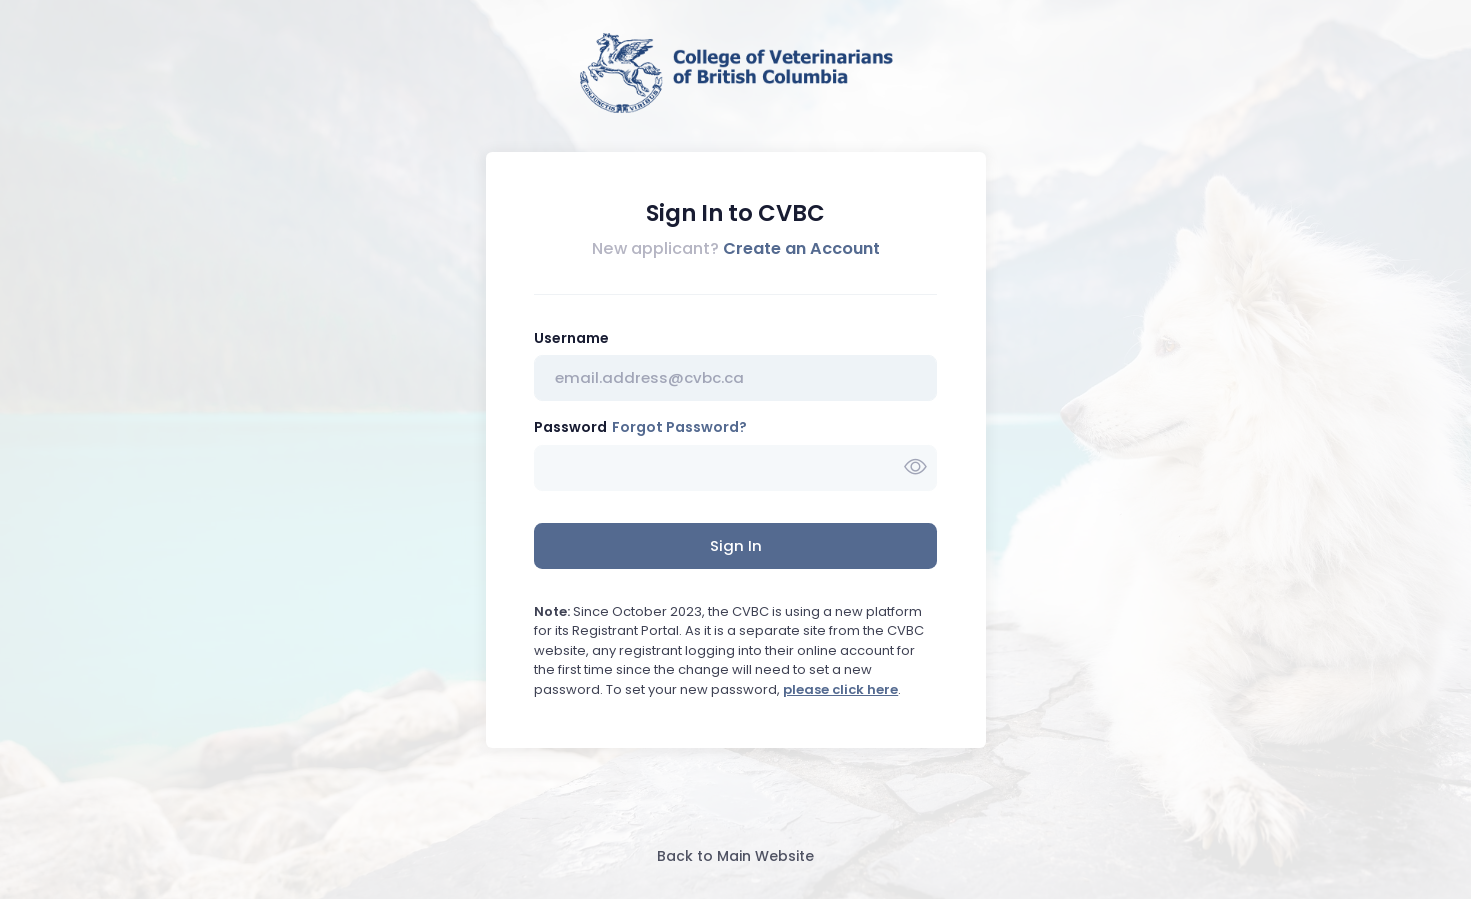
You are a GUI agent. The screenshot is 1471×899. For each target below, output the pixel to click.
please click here (840, 689)
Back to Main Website (735, 856)
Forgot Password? (679, 427)
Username (571, 338)
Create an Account (801, 248)
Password (570, 427)
